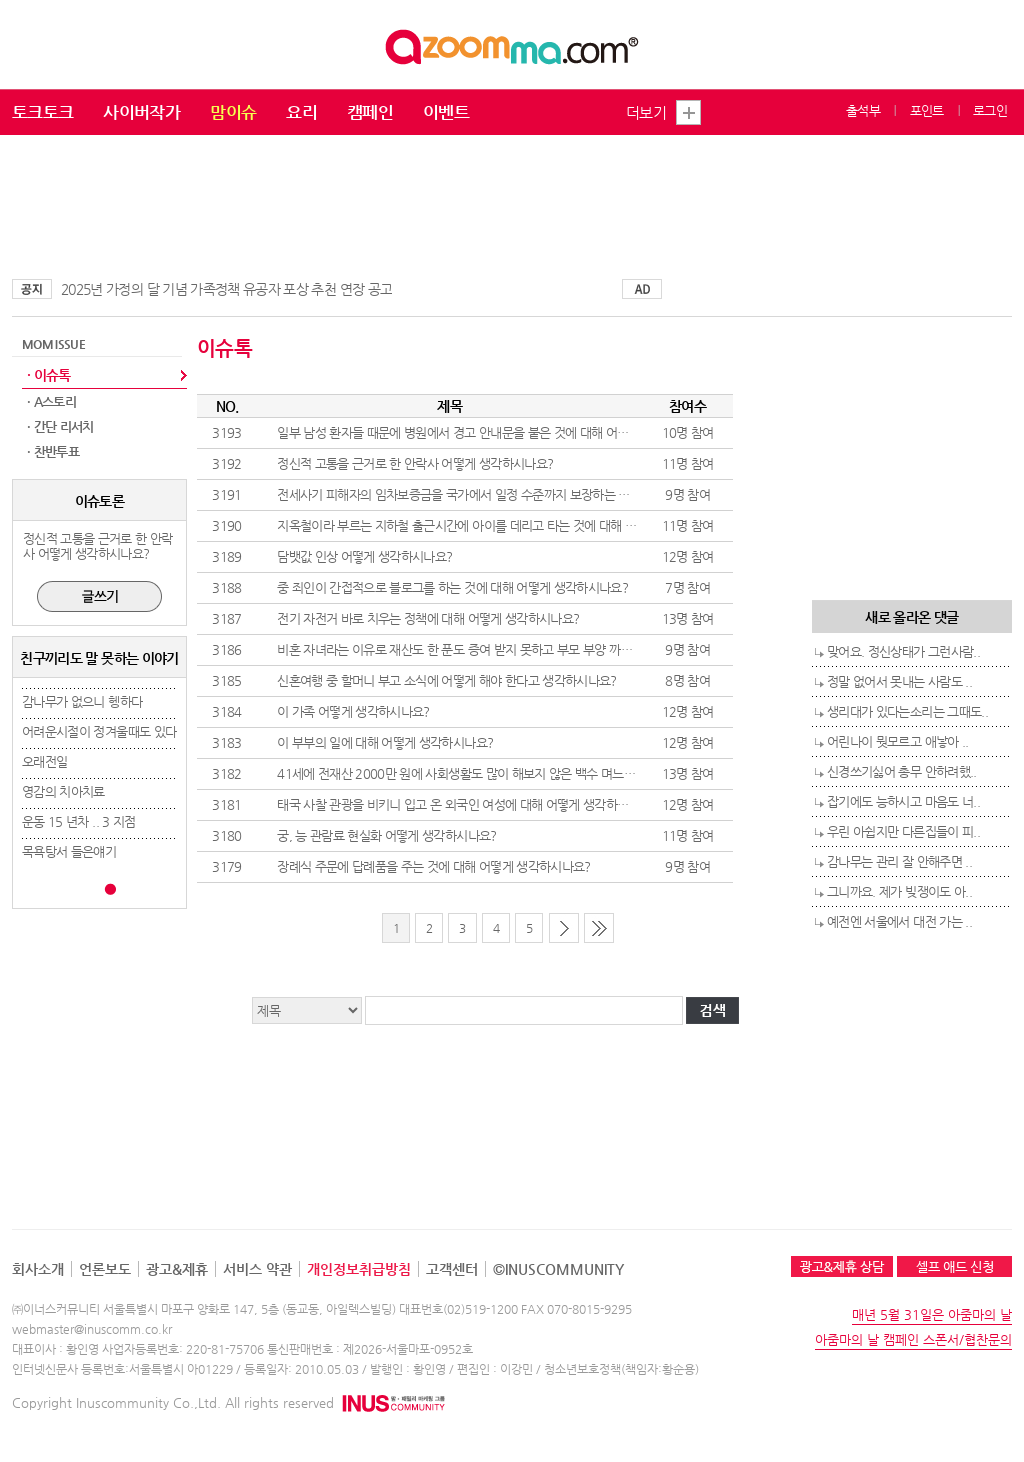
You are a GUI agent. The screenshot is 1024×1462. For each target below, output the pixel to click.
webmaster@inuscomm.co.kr (92, 1329)
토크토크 (42, 112)
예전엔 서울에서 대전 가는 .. (899, 921)
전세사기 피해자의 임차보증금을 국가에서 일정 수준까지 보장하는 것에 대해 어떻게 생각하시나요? (529, 494)
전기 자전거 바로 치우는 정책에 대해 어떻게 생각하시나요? (428, 618)
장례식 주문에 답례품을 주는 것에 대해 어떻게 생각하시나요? (434, 866)
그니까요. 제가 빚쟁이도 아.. (899, 891)
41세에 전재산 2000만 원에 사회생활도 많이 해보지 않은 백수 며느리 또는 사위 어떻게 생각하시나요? (539, 773)
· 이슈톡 (49, 375)
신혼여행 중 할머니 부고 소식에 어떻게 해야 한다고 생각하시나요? (447, 680)
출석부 (863, 110)
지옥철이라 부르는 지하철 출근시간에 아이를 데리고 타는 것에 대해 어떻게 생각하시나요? (507, 525)
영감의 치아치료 (63, 791)
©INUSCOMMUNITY (558, 1269)
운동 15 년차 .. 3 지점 (79, 821)
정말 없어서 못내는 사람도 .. (899, 681)
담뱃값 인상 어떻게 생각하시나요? (364, 556)
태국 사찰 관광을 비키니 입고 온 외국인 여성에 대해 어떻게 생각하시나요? (467, 804)
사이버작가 (141, 112)
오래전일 (44, 761)
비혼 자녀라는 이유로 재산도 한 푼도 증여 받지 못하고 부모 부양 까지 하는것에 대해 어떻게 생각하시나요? (549, 649)
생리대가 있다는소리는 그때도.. (907, 711)
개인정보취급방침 (359, 1269)
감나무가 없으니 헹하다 (82, 701)
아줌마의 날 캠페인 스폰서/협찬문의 (913, 1339)
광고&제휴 (177, 1269)
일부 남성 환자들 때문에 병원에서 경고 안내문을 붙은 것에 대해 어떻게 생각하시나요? (497, 432)
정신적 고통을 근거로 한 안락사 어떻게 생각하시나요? (415, 463)
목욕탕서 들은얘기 (69, 851)
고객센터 (452, 1269)
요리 (301, 112)
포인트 (927, 110)
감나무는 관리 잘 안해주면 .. (899, 861)
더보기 (646, 112)
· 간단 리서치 (60, 426)
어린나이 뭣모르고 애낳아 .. (898, 741)
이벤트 (446, 112)
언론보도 (105, 1269)
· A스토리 (51, 401)
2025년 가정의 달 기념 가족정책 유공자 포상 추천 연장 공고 (226, 289)
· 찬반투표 (53, 451)
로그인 (990, 110)
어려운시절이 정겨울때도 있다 (99, 731)
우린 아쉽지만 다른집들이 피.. (903, 831)
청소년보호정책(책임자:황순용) (621, 1369)
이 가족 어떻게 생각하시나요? (353, 711)
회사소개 (38, 1269)
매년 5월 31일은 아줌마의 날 (932, 1314)
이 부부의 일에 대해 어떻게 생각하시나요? (385, 742)
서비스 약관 (257, 1269)
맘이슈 (233, 112)
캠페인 (370, 112)
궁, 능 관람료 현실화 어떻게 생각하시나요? (386, 835)
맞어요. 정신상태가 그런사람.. (903, 651)
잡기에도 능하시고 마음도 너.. (903, 801)
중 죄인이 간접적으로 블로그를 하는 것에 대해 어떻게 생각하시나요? (452, 587)
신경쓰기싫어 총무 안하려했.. (902, 771)
